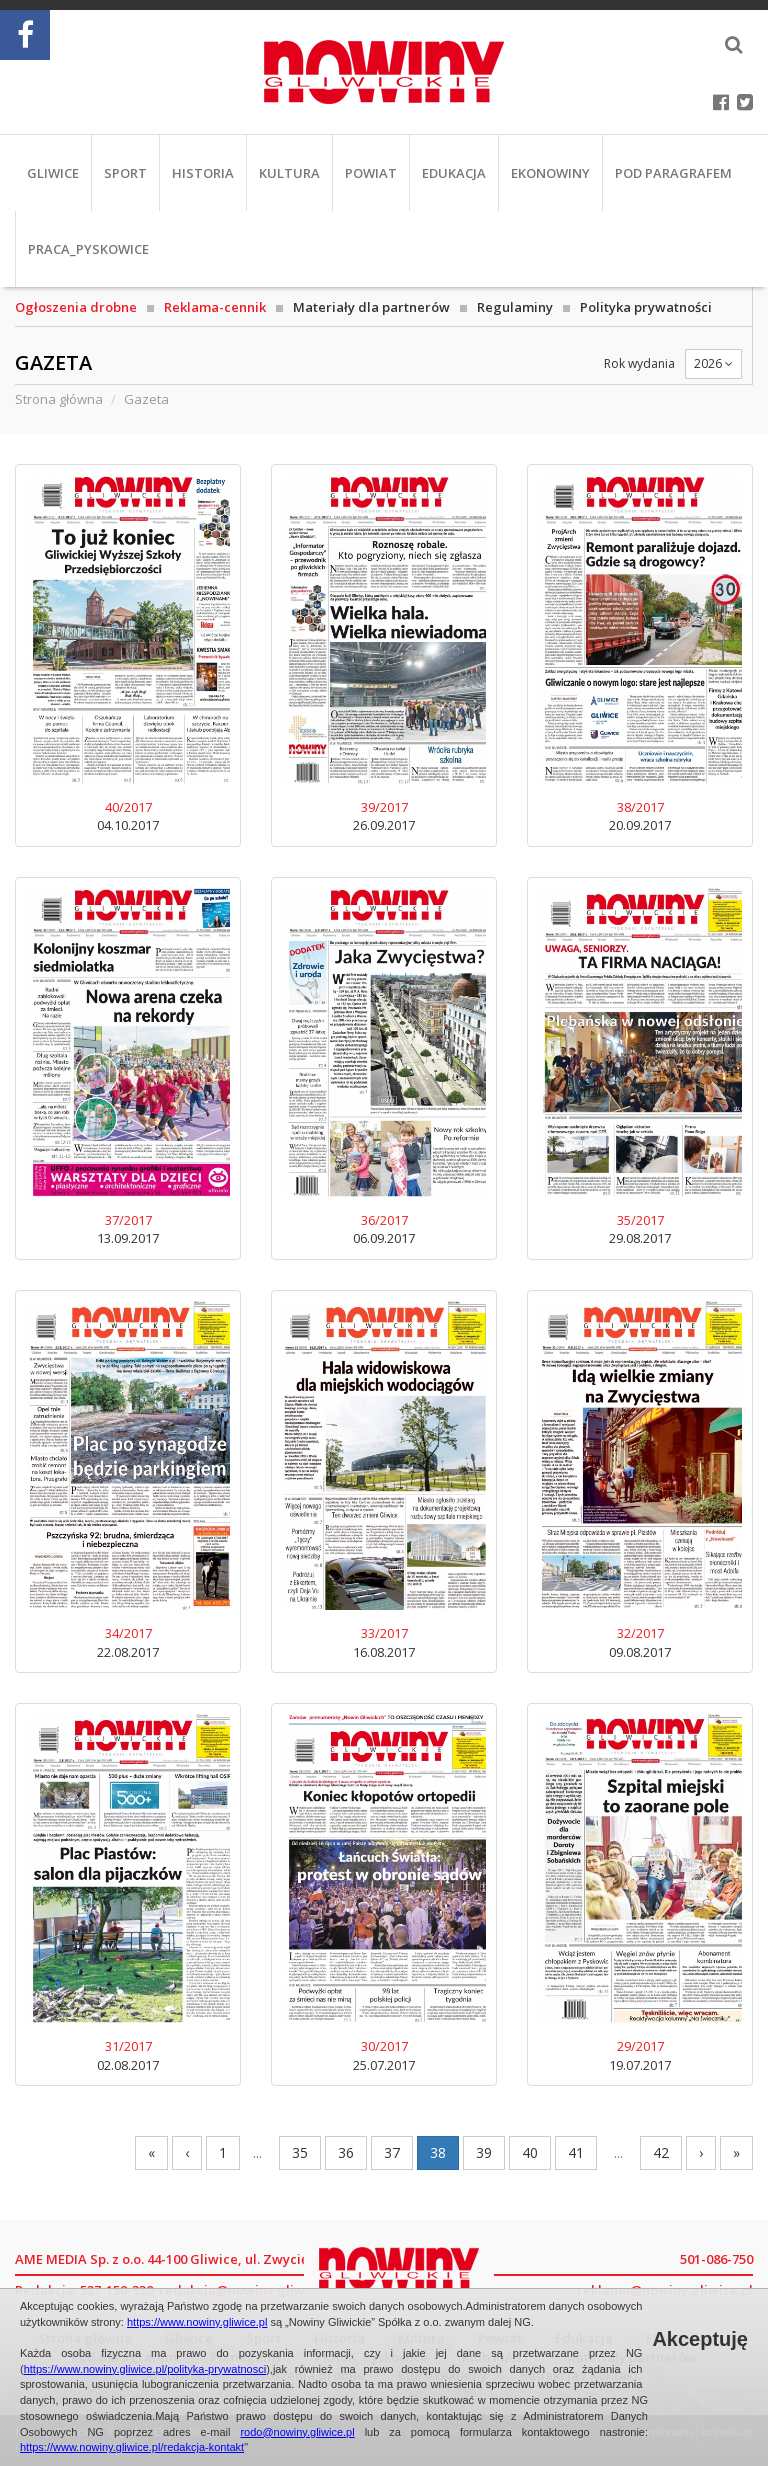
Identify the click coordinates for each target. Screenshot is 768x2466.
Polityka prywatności (646, 307)
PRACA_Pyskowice (88, 249)
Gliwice (53, 173)
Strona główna (59, 399)
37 (392, 2152)
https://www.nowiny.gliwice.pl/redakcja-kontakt (132, 2447)
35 (300, 2152)
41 (576, 2152)
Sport (125, 173)
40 (530, 2152)
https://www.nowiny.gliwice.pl (197, 2322)
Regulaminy (515, 307)
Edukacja (454, 173)
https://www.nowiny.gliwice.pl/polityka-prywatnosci (145, 2369)
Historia (203, 173)
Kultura (289, 173)
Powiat (371, 173)
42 (661, 2152)
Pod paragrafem (673, 173)
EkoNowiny (550, 173)
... (257, 2152)
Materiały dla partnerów (371, 307)
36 (346, 2152)
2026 (713, 363)
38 (438, 2152)
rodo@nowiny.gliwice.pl (297, 2432)
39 (484, 2152)
